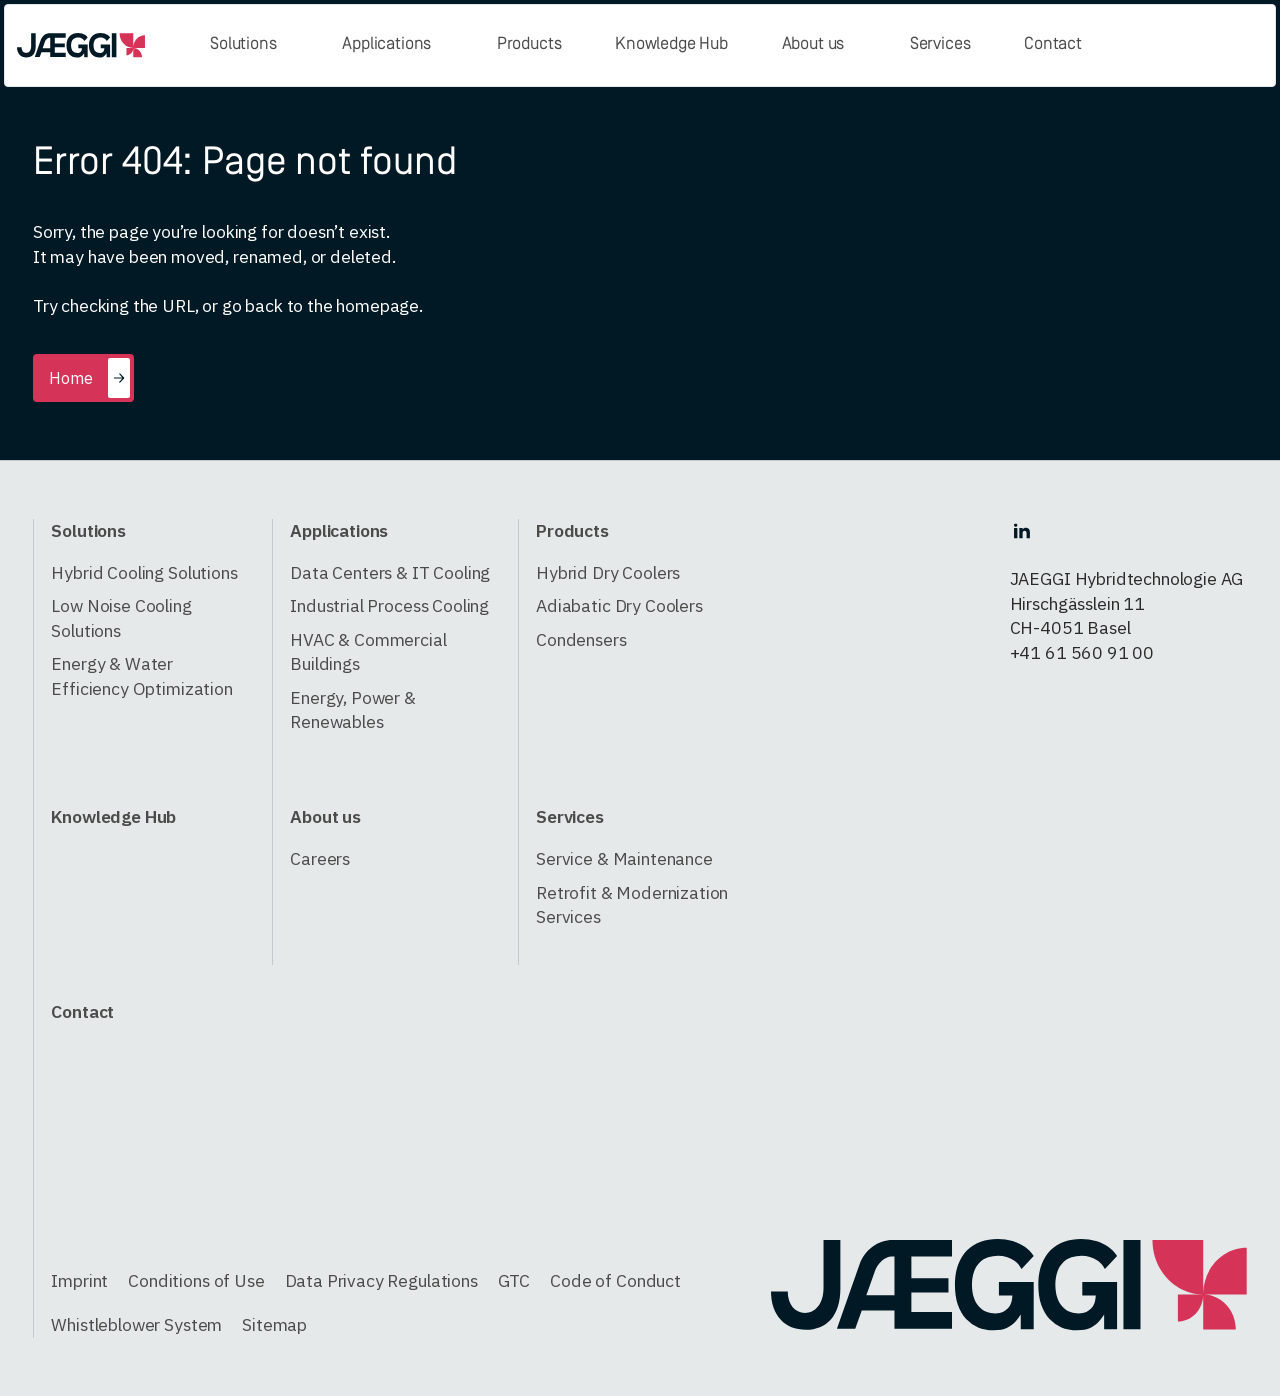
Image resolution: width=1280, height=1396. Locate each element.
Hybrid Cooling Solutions (144, 572)
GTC (514, 1280)
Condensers (581, 639)
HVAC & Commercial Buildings (368, 652)
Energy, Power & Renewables (353, 710)
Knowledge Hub (671, 44)
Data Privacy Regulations (381, 1280)
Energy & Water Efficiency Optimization (141, 676)
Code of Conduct (615, 1280)
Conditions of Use (196, 1280)
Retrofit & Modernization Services (632, 905)
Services (940, 44)
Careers (320, 858)
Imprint (79, 1280)
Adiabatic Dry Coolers (619, 605)
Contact (1053, 44)
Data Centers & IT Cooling (390, 572)
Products (529, 44)
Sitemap (274, 1324)
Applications (386, 44)
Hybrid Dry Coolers (608, 572)
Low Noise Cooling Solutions (121, 618)
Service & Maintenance (624, 858)
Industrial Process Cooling (389, 605)
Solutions (243, 44)
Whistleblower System (136, 1324)
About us (813, 44)
